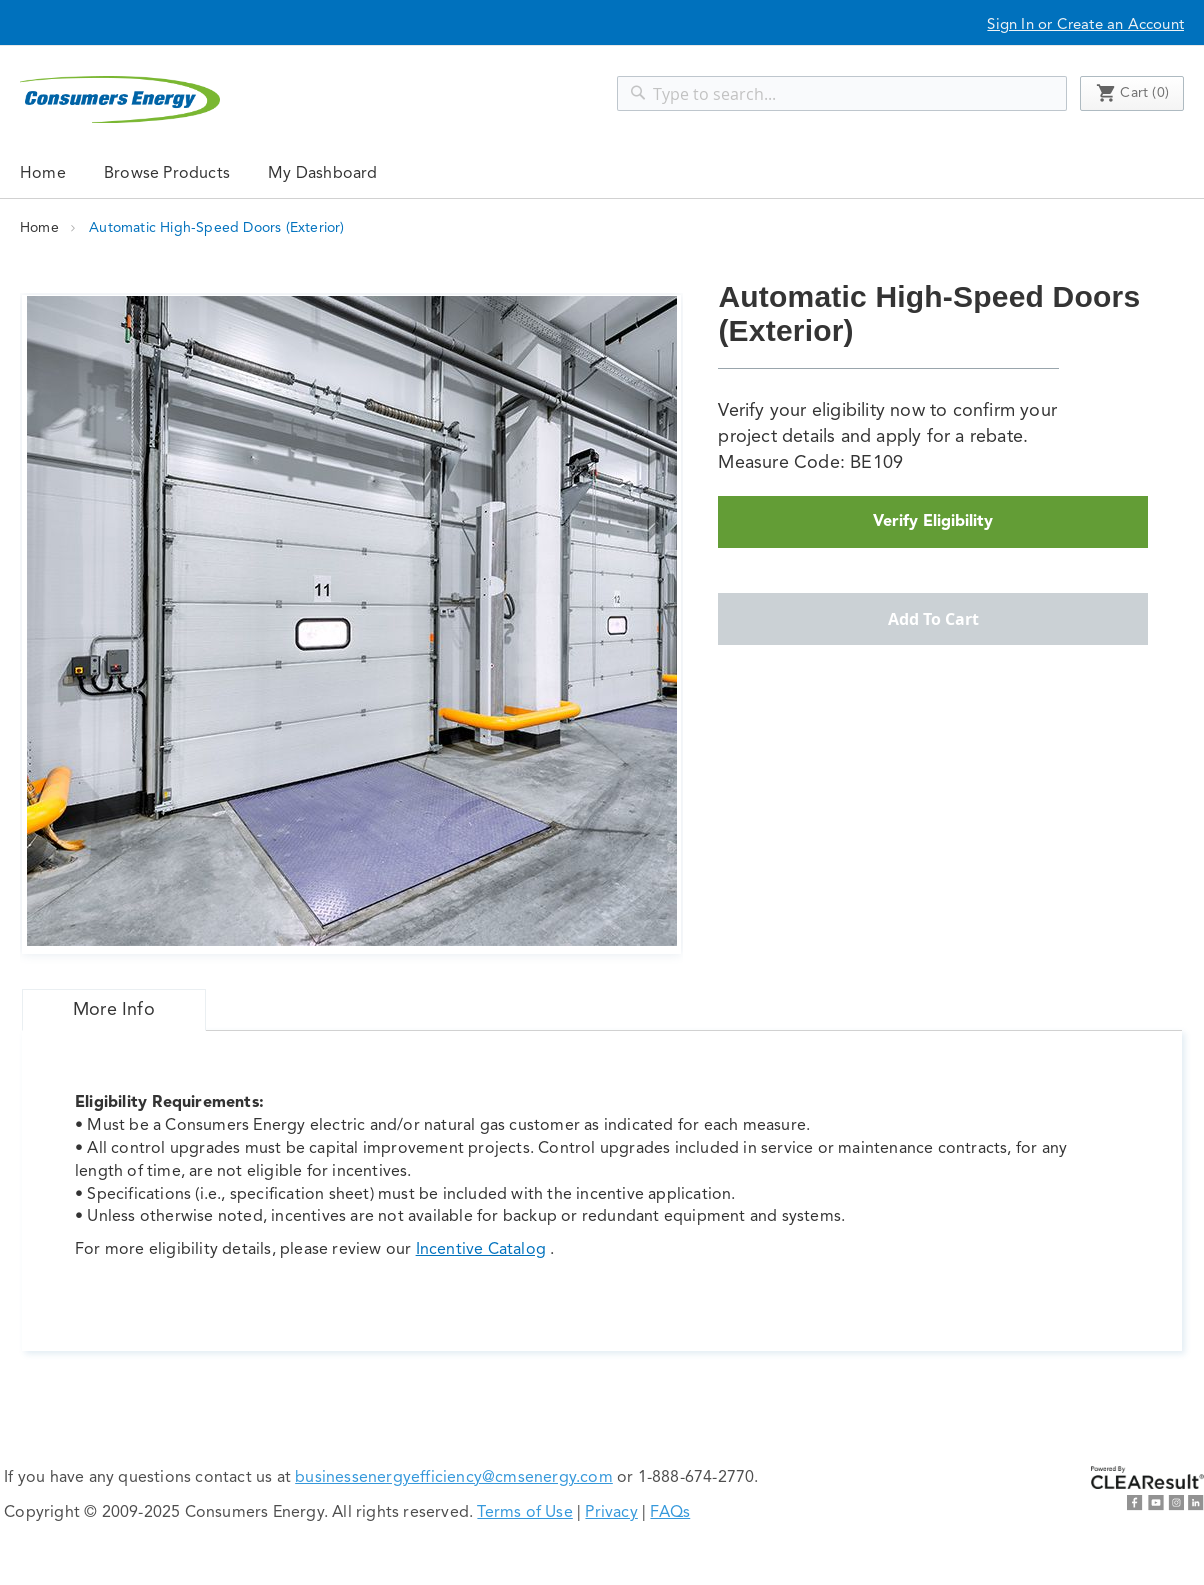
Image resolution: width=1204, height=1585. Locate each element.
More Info (114, 1010)
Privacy (611, 1513)
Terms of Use (524, 1513)
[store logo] (120, 99)
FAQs (670, 1513)
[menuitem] (167, 173)
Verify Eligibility (933, 522)
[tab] (114, 1010)
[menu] (602, 173)
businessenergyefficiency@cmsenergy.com (454, 1478)
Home (43, 174)
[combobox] (842, 93)
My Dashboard (322, 174)
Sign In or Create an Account (1085, 25)
